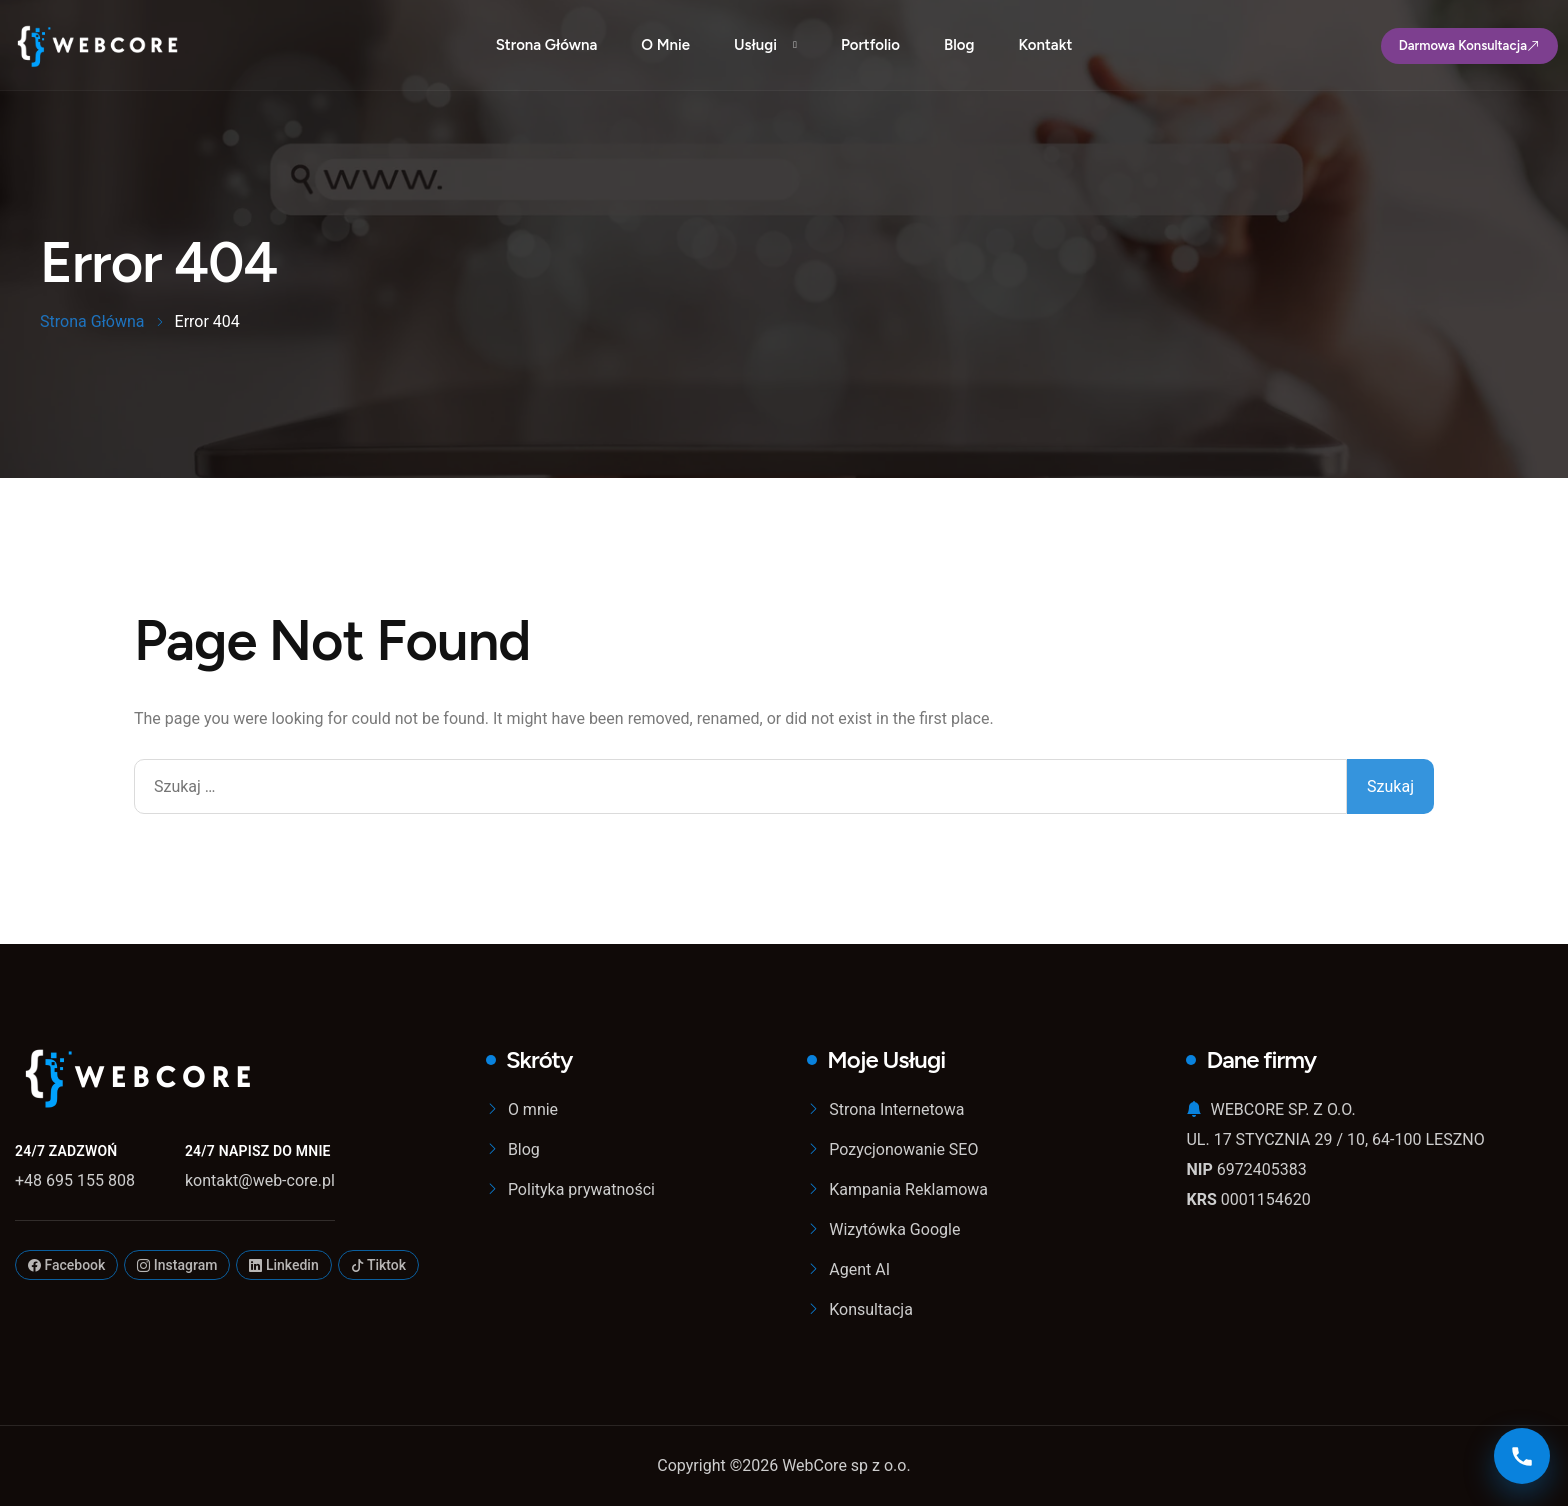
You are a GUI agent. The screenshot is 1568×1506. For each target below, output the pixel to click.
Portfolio (870, 45)
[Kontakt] (1522, 1456)
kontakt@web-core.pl (260, 1180)
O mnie (665, 45)
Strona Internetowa (896, 1109)
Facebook (66, 1265)
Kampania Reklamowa (908, 1189)
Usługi (755, 45)
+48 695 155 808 (75, 1180)
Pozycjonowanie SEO (903, 1149)
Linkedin (283, 1265)
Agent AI (859, 1269)
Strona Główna (547, 45)
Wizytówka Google (894, 1229)
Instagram (177, 1265)
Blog (959, 45)
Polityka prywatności (581, 1189)
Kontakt (1045, 45)
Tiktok (378, 1265)
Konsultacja (871, 1309)
